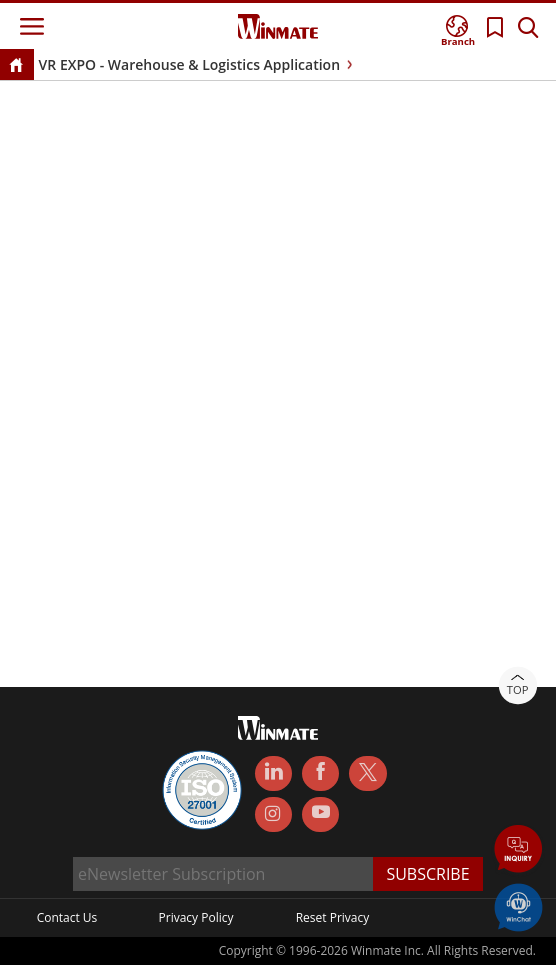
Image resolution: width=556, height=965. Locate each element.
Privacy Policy (196, 917)
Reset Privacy (333, 917)
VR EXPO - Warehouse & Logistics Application (189, 64)
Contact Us (67, 917)
